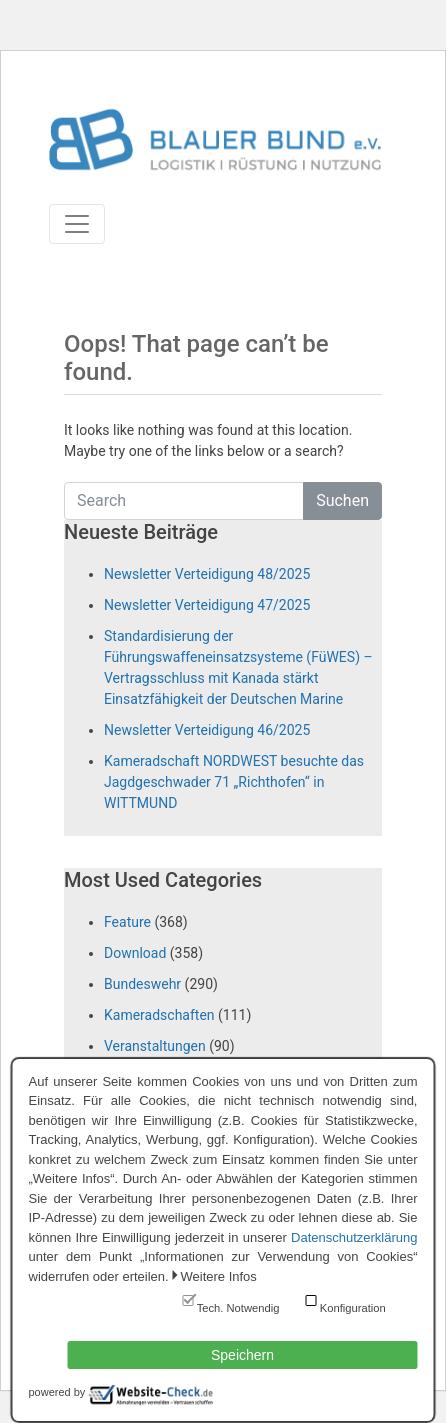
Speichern (242, 1355)
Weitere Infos (219, 1276)
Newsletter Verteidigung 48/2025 (207, 574)
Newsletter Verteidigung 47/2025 (207, 605)
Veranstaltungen (155, 1046)
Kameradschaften (159, 1015)
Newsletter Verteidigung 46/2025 (207, 730)
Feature (127, 922)
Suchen (342, 500)
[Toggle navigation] (77, 224)
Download (135, 953)
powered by (57, 1392)
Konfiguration (353, 1308)
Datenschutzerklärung (354, 1237)
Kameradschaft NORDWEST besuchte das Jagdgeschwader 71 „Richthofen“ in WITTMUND (234, 782)
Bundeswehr (142, 984)
